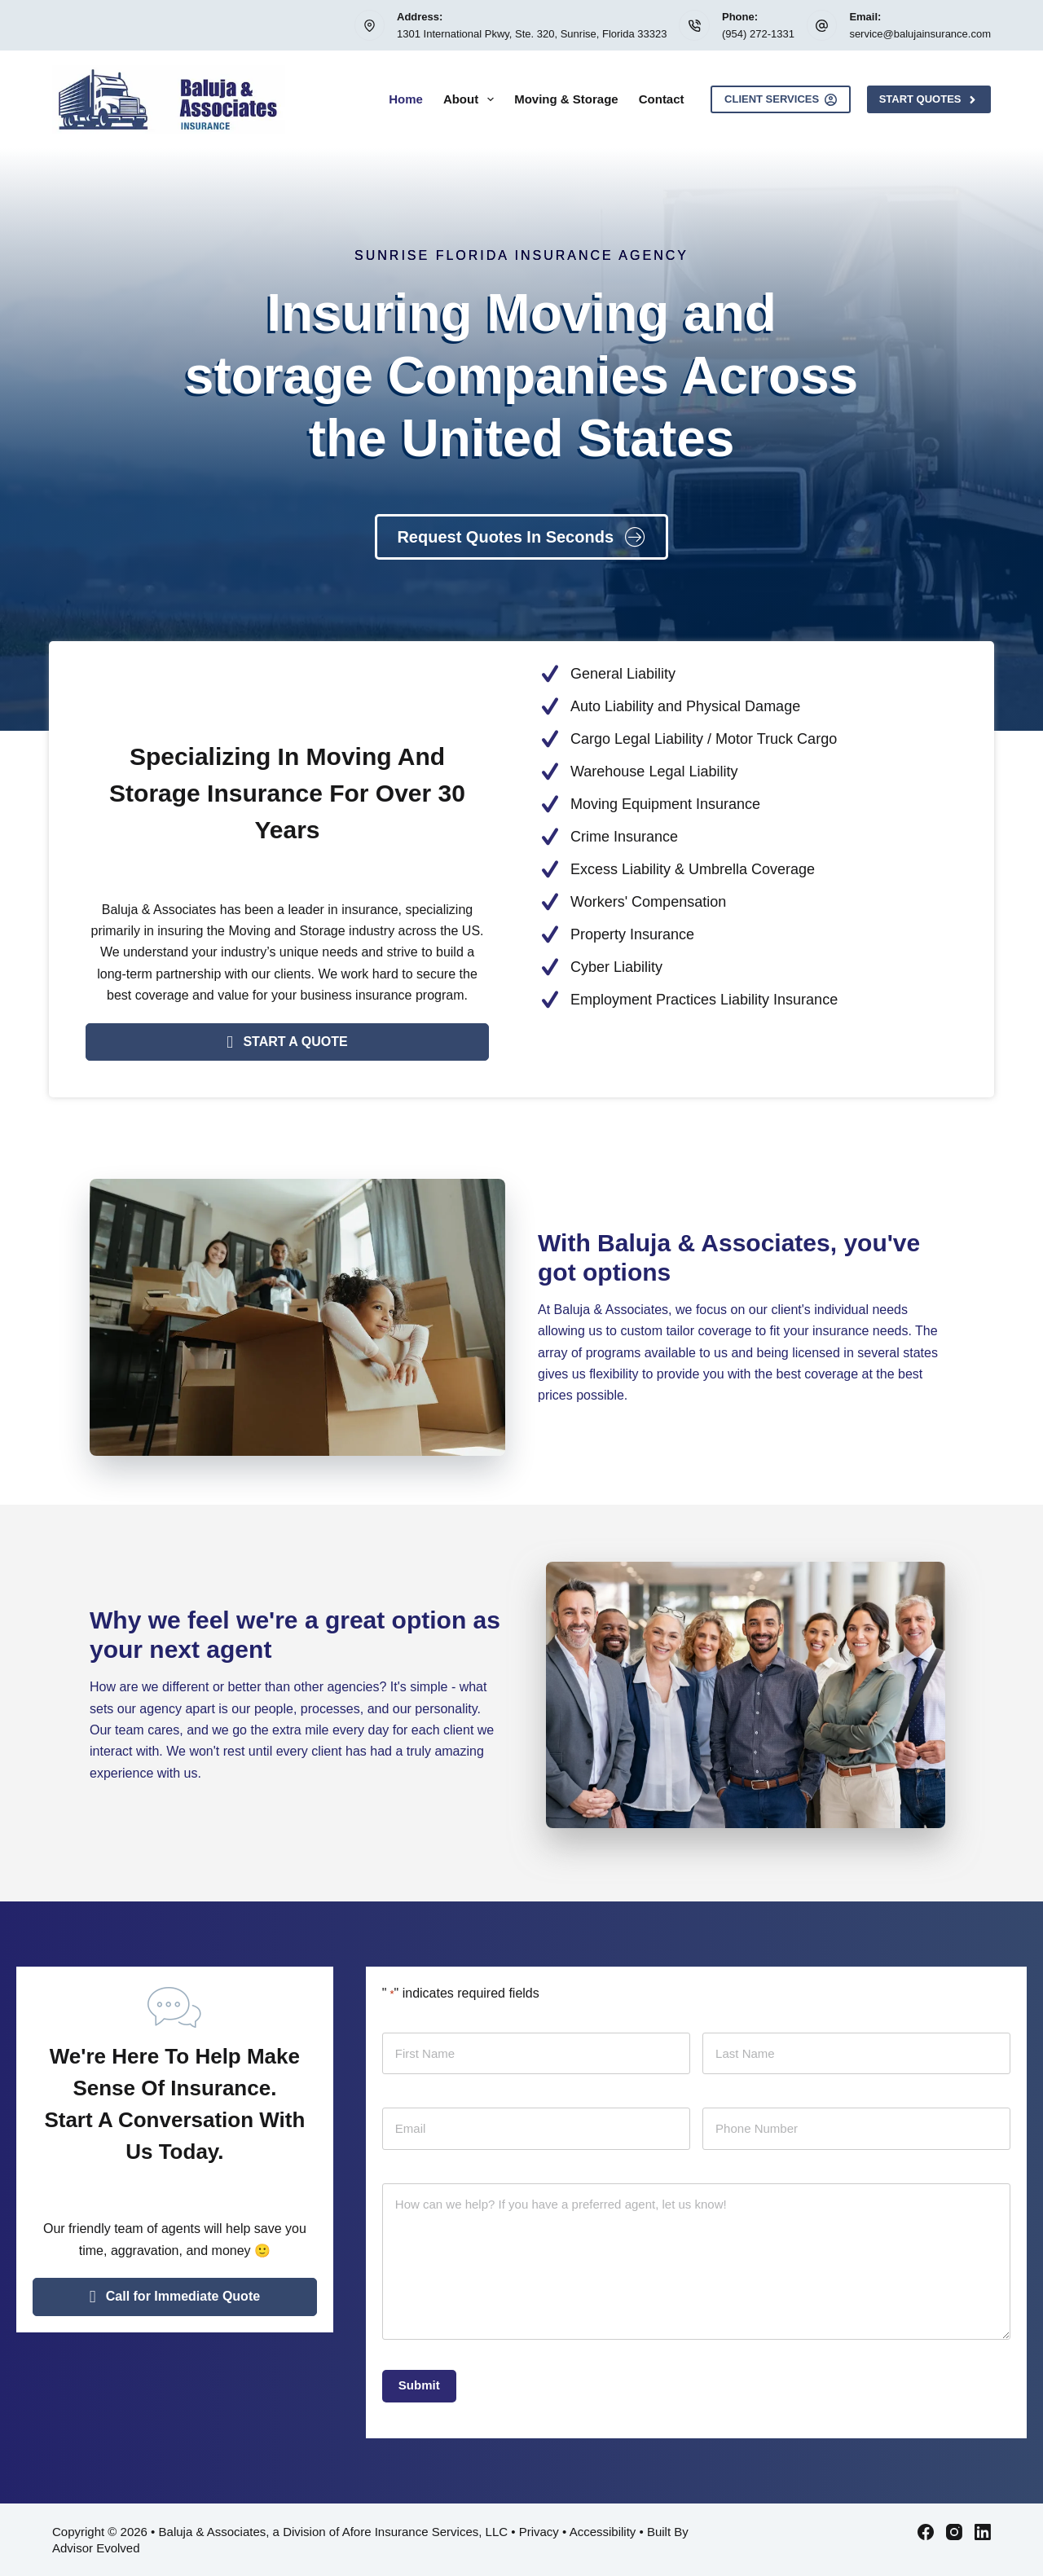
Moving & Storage (566, 99)
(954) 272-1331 (758, 34)
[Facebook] (926, 2532)
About (471, 99)
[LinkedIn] (983, 2532)
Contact (661, 99)
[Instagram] (954, 2532)
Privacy (539, 2532)
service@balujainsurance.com (920, 34)
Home (406, 99)
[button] (287, 1042)
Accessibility (603, 2532)
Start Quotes (929, 99)
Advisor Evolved (96, 2548)
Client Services (780, 99)
